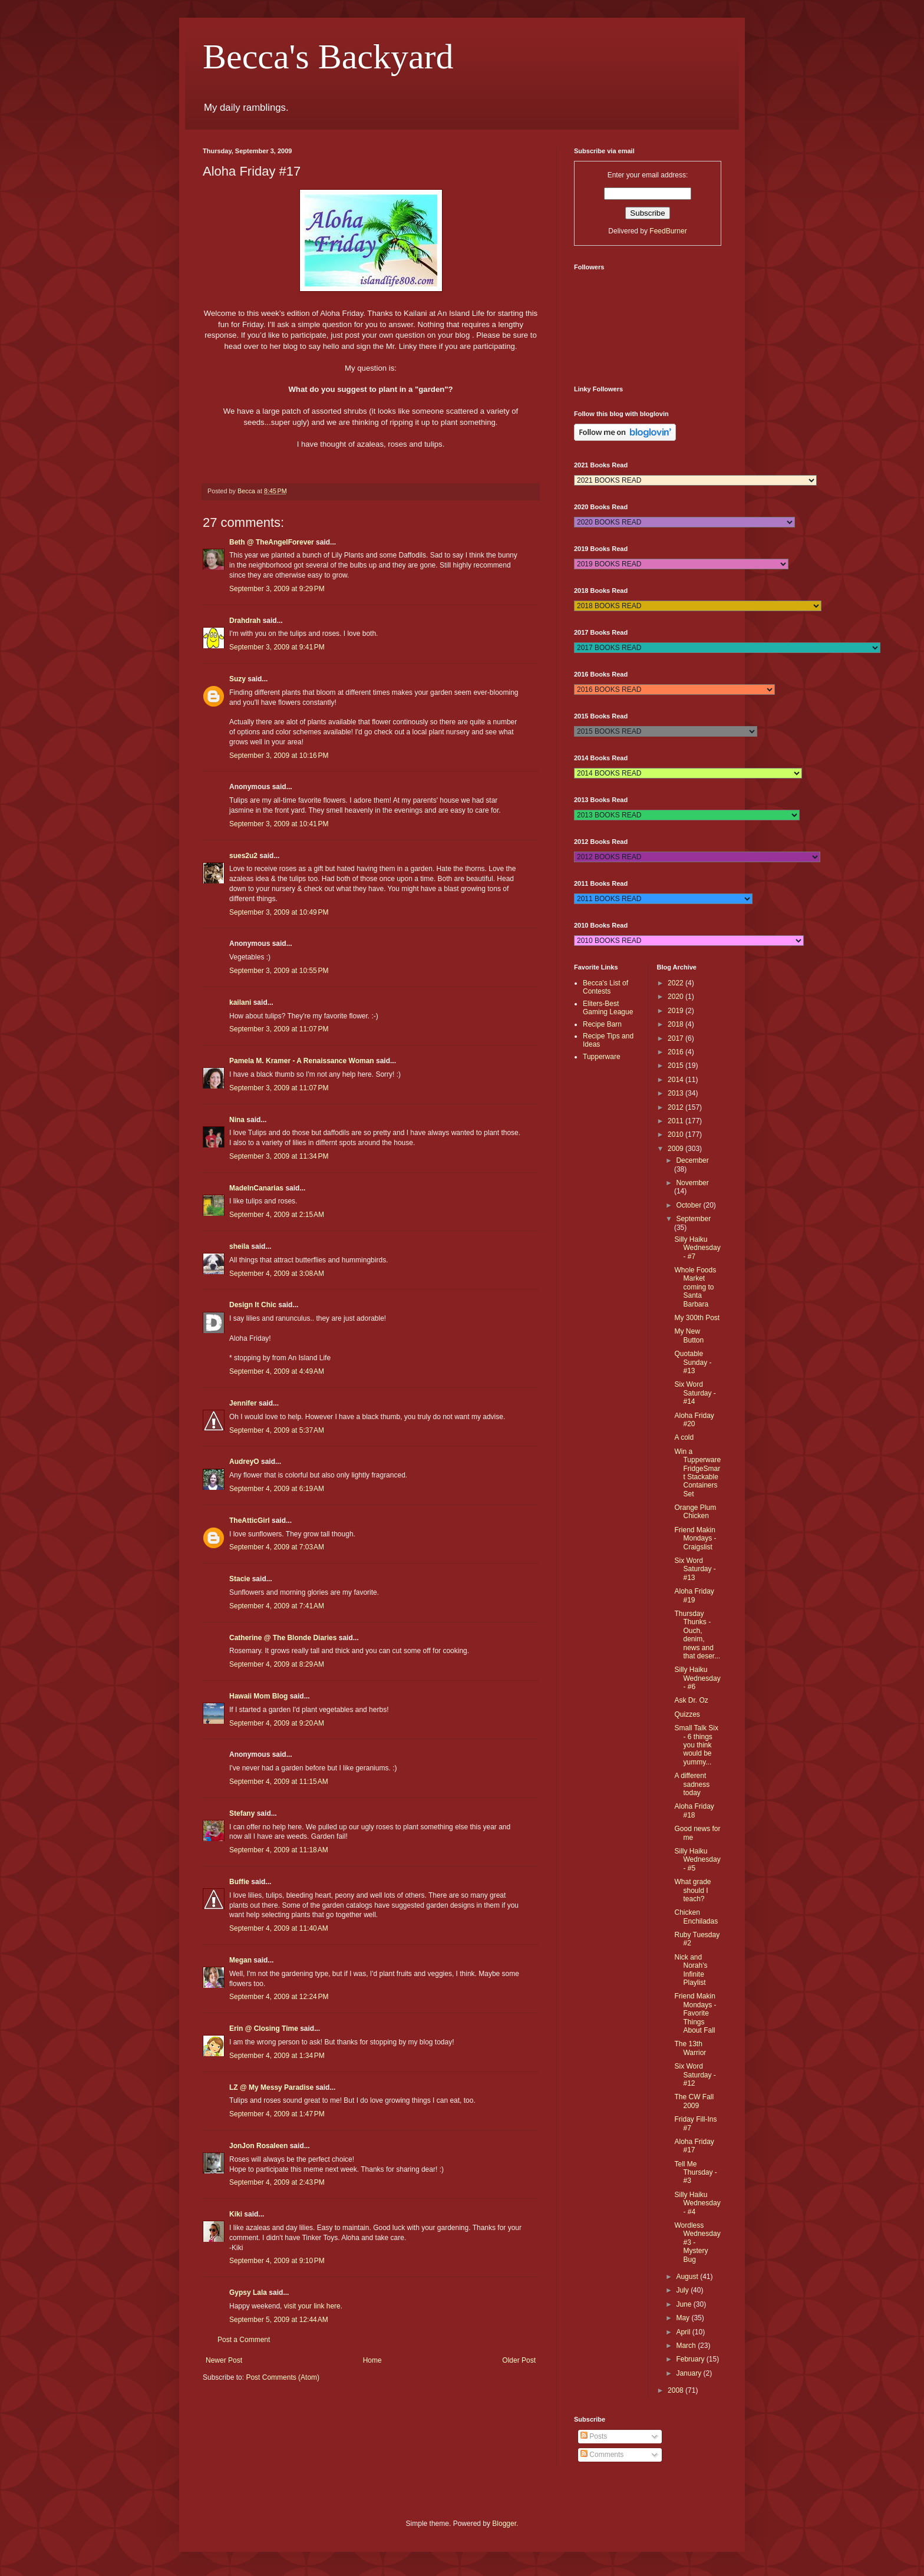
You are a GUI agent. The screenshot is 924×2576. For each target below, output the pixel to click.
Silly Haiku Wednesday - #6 (697, 1678)
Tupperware (602, 1057)
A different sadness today (692, 1784)
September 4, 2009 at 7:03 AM (276, 1547)
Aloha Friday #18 (694, 1810)
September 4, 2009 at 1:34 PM (277, 2055)
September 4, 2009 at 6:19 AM (276, 1489)
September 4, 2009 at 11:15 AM (278, 1781)
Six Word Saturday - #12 (694, 2074)
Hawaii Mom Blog (258, 1696)
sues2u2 (243, 856)
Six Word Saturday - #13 (694, 1569)
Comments (601, 2454)
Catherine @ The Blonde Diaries (282, 1638)
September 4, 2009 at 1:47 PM (277, 2114)
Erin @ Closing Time (263, 2028)
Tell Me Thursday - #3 (695, 2172)
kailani (240, 1002)
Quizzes (686, 1714)
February (691, 2359)
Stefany (242, 1813)
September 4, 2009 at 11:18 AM (278, 1850)
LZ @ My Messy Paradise (271, 2087)
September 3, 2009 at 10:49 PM (278, 912)
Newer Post (224, 2360)
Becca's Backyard (328, 56)
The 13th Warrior (690, 2048)
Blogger (504, 2523)
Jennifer (243, 1403)
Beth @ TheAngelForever (271, 542)
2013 (676, 1093)
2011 (676, 1121)
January (689, 2373)
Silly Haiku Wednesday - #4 (697, 2203)
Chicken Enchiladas (696, 1916)
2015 (676, 1065)
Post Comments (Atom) (282, 2377)
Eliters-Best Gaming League (608, 1008)
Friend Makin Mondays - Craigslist (695, 1538)
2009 (676, 1148)
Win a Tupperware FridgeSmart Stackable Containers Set (697, 1472)
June (684, 2304)
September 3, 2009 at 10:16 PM (278, 755)
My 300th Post (697, 1318)
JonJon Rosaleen (258, 2146)
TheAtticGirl (249, 1520)
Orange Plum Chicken (695, 1511)
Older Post (519, 2360)
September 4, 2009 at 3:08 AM (276, 1273)
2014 (676, 1080)
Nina (237, 1120)
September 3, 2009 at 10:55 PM (278, 971)
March (687, 2345)
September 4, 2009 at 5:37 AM (276, 1430)
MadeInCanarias (256, 1188)
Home (372, 2360)
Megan (240, 1960)
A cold (684, 1437)
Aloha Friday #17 (694, 2146)
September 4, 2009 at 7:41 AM (276, 1606)
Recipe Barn (602, 1024)
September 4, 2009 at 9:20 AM (276, 1723)
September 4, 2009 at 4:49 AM (276, 1371)
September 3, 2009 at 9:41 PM (277, 647)
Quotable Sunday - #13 (692, 1362)
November (692, 1183)
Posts (593, 2436)
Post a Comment (243, 2340)
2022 (676, 983)
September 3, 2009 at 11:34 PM (278, 1156)
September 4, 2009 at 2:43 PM (277, 2182)
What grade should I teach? (692, 1890)
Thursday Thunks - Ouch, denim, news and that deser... (697, 1634)
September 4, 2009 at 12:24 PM (278, 1997)
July (683, 2290)
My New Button (689, 1335)
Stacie (239, 1579)
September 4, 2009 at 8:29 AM (276, 1664)
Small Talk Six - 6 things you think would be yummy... (696, 1745)
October (689, 1205)
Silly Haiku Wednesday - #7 (697, 1248)
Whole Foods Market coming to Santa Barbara (695, 1287)
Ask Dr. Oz (691, 1700)
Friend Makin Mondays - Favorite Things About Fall (695, 2013)
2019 (676, 1011)
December (692, 1160)
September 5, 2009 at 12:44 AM (278, 2320)
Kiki (235, 2214)
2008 (676, 2390)
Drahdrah (244, 620)
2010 (676, 1134)
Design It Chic (252, 1305)
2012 (676, 1107)
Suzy (237, 679)
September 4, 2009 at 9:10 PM (277, 2261)
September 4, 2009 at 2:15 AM (276, 1215)
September (693, 1219)
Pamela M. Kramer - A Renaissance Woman (301, 1061)
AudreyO (244, 1461)
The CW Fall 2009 (694, 2101)
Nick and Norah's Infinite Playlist (690, 1970)
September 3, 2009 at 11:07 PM (278, 1029)
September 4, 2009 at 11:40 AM (278, 1928)
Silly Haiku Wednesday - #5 (697, 1859)
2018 (676, 1024)
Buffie (239, 1882)
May (683, 2318)
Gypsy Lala (248, 2292)
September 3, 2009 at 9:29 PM (277, 589)
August (688, 2276)
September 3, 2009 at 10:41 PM (278, 824)
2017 (676, 1038)
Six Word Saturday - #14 (694, 1393)
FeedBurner (668, 231)
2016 (676, 1052)
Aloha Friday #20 (694, 1419)
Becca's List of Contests (605, 987)
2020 (676, 996)
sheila (239, 1246)
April (684, 2332)
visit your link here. (313, 2306)
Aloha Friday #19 (694, 1595)
